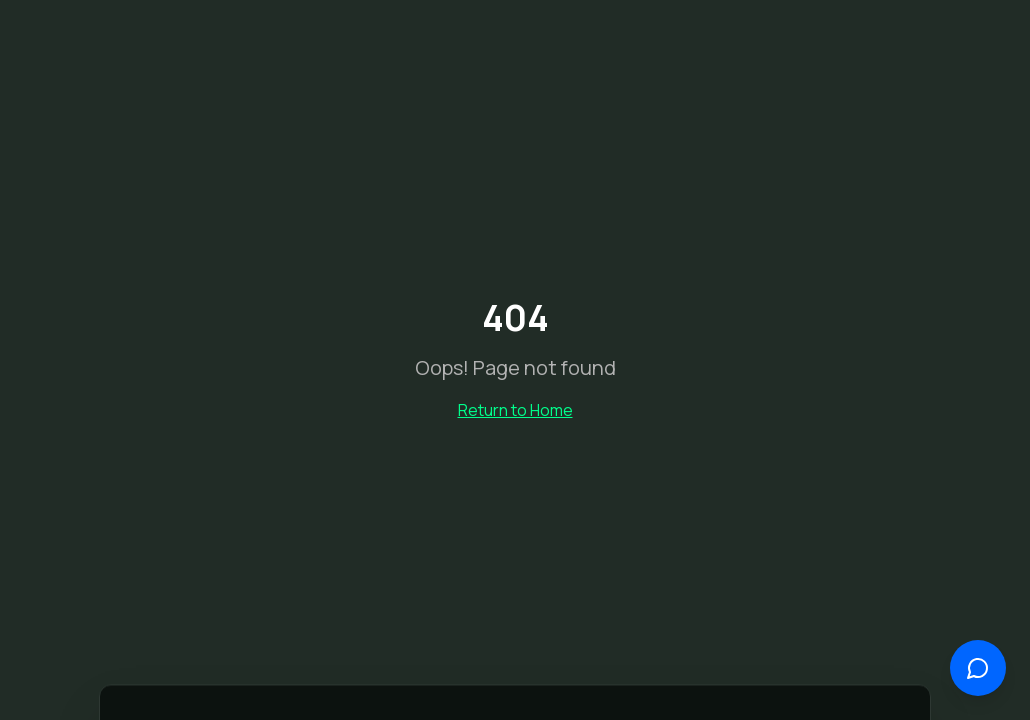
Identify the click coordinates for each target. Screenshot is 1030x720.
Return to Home (515, 410)
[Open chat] (978, 668)
